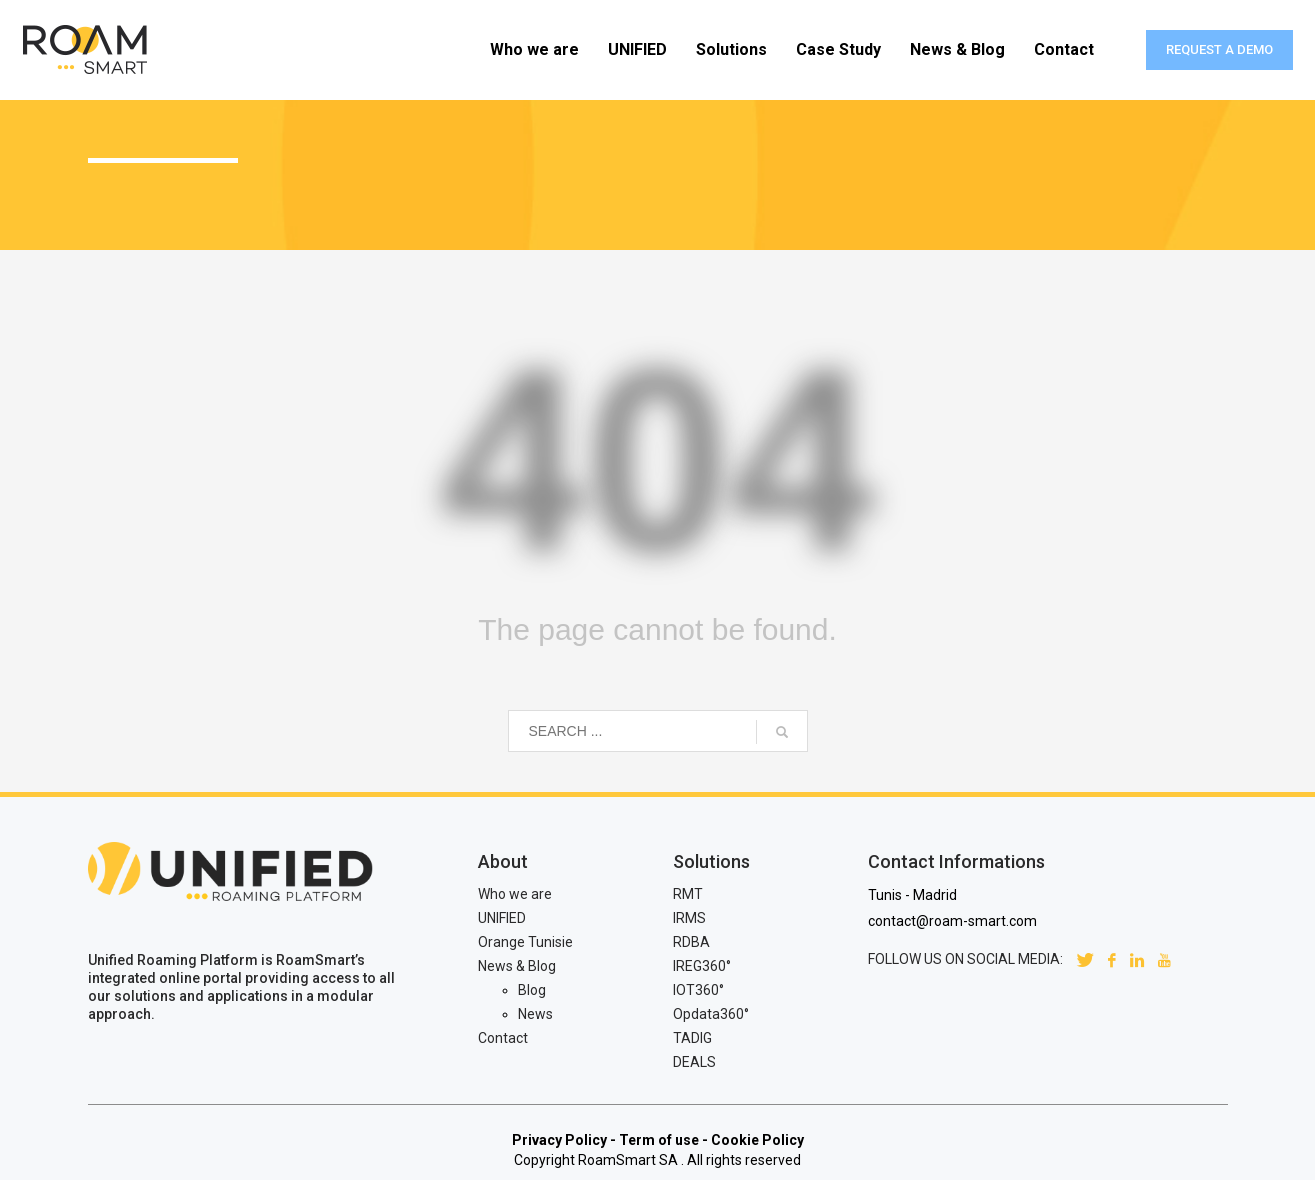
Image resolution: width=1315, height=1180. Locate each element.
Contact (503, 1038)
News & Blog (517, 966)
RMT (688, 894)
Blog (532, 990)
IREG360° (702, 966)
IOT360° (698, 990)
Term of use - (663, 1140)
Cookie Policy (757, 1140)
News (535, 1014)
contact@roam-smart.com (952, 921)
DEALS (694, 1062)
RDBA (691, 942)
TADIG (692, 1038)
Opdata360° (711, 1014)
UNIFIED (502, 918)
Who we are (515, 894)
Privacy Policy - (564, 1140)
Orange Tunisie (525, 942)
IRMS (689, 918)
